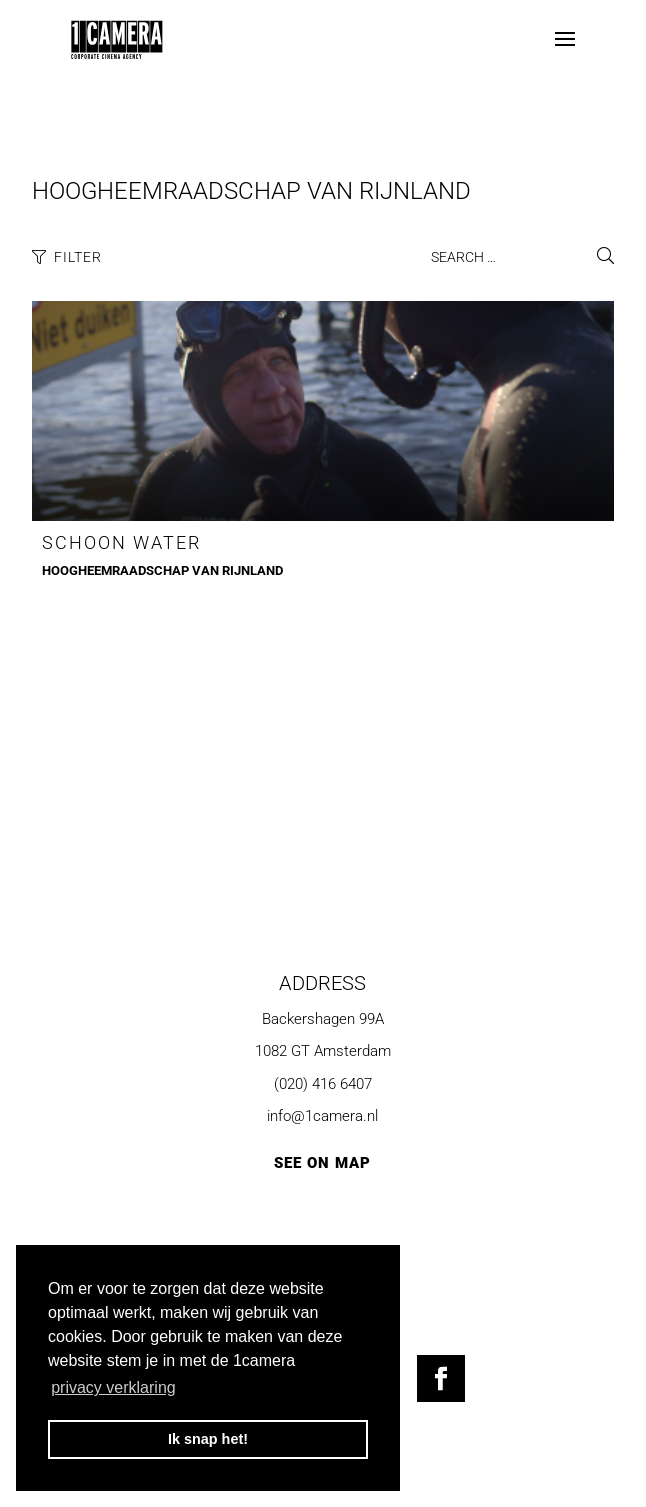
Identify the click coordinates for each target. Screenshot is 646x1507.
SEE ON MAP (322, 1163)
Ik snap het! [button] (208, 1439)
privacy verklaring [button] (113, 1387)
